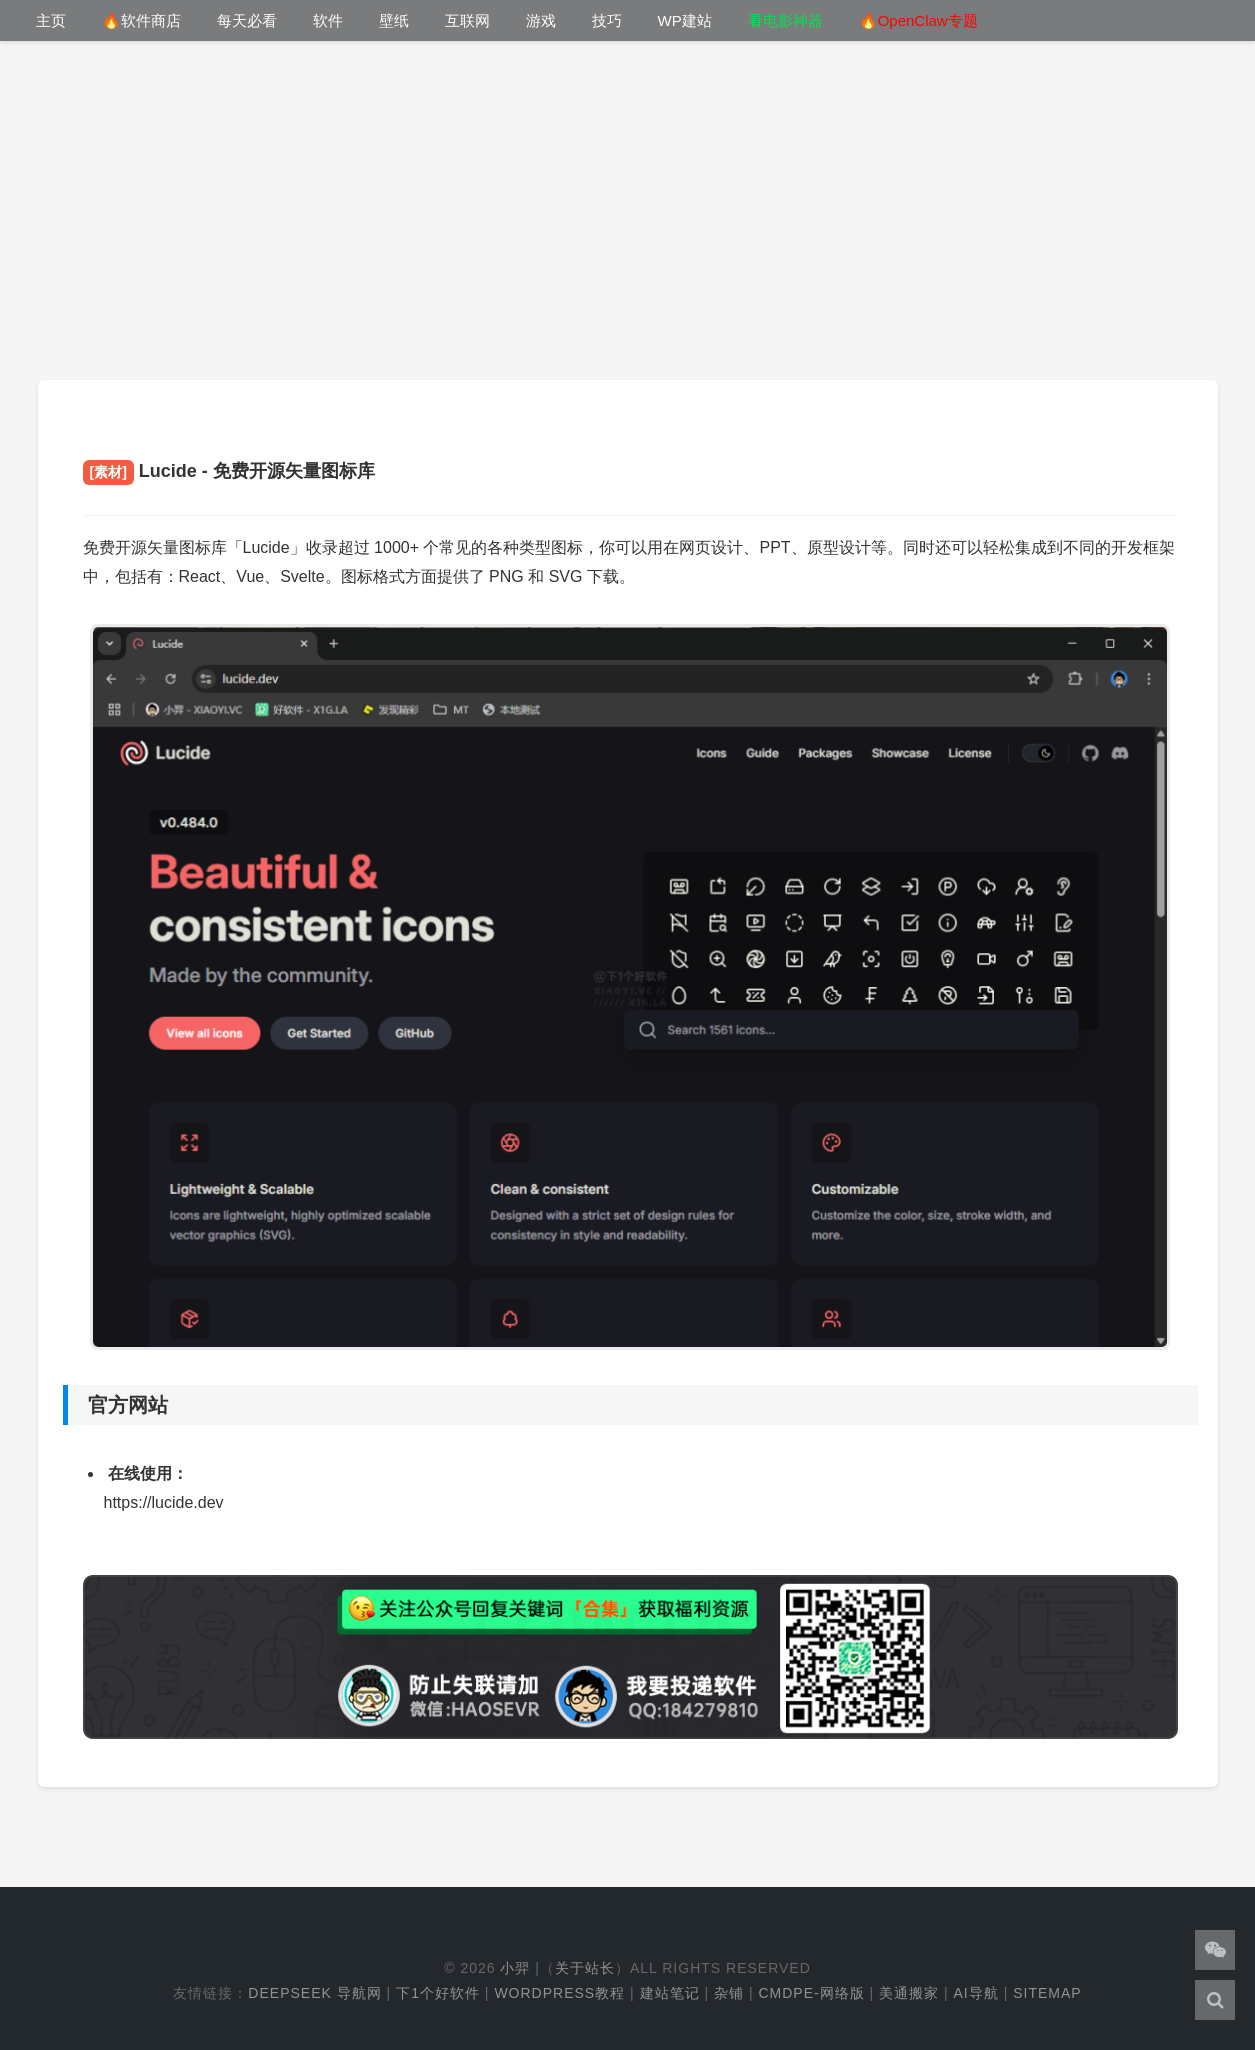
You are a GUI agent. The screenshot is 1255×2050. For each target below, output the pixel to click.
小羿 (515, 1968)
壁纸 (394, 20)
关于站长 (585, 1968)
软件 (328, 20)
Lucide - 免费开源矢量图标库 (229, 471)
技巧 (607, 20)
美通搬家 (909, 1993)
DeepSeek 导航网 (314, 1993)
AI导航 (976, 1993)
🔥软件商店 (141, 20)
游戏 (541, 20)
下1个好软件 (438, 1993)
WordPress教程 (559, 1993)
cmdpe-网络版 (811, 1993)
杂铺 (729, 1993)
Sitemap (1047, 1993)
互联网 (467, 20)
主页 (51, 20)
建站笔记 (670, 1993)
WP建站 (685, 20)
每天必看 (247, 20)
